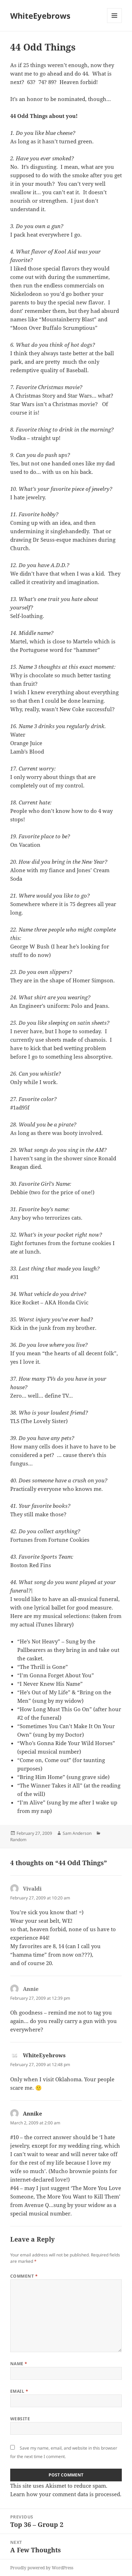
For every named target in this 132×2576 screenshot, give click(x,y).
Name (18, 2364)
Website (20, 2419)
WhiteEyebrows (40, 15)
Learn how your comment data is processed (65, 2494)
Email (19, 2391)
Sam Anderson (77, 1833)
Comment (24, 2276)
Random (18, 1840)
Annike (32, 2113)
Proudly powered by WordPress (41, 2568)
